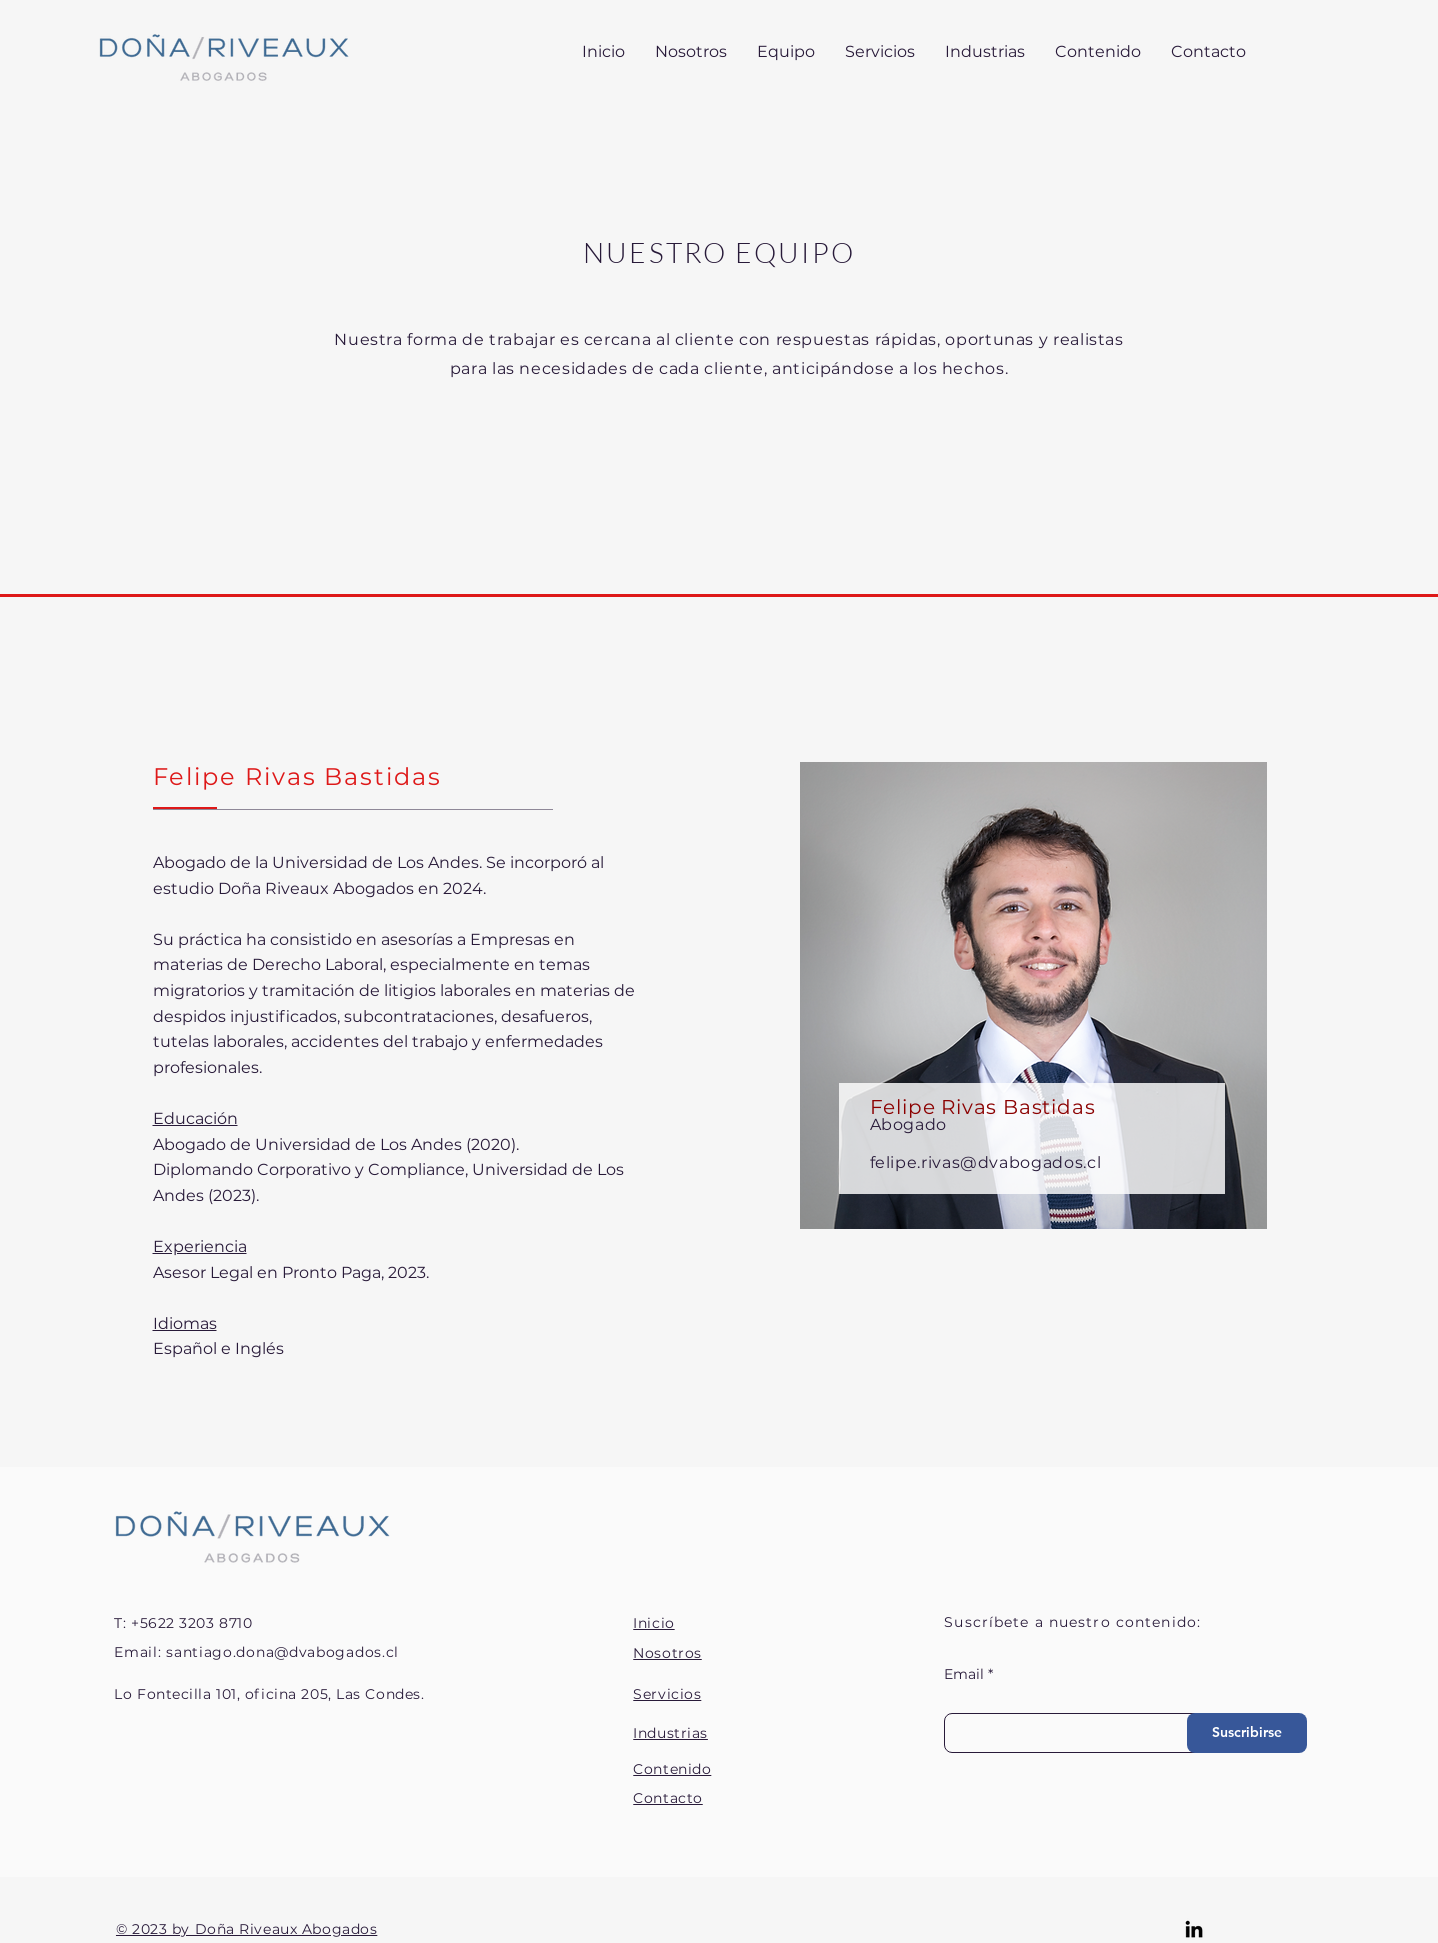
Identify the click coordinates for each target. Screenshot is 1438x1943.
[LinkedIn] (1194, 1929)
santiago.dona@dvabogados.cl (282, 1652)
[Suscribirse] (1247, 1733)
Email (964, 1674)
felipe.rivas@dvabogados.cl (986, 1162)
